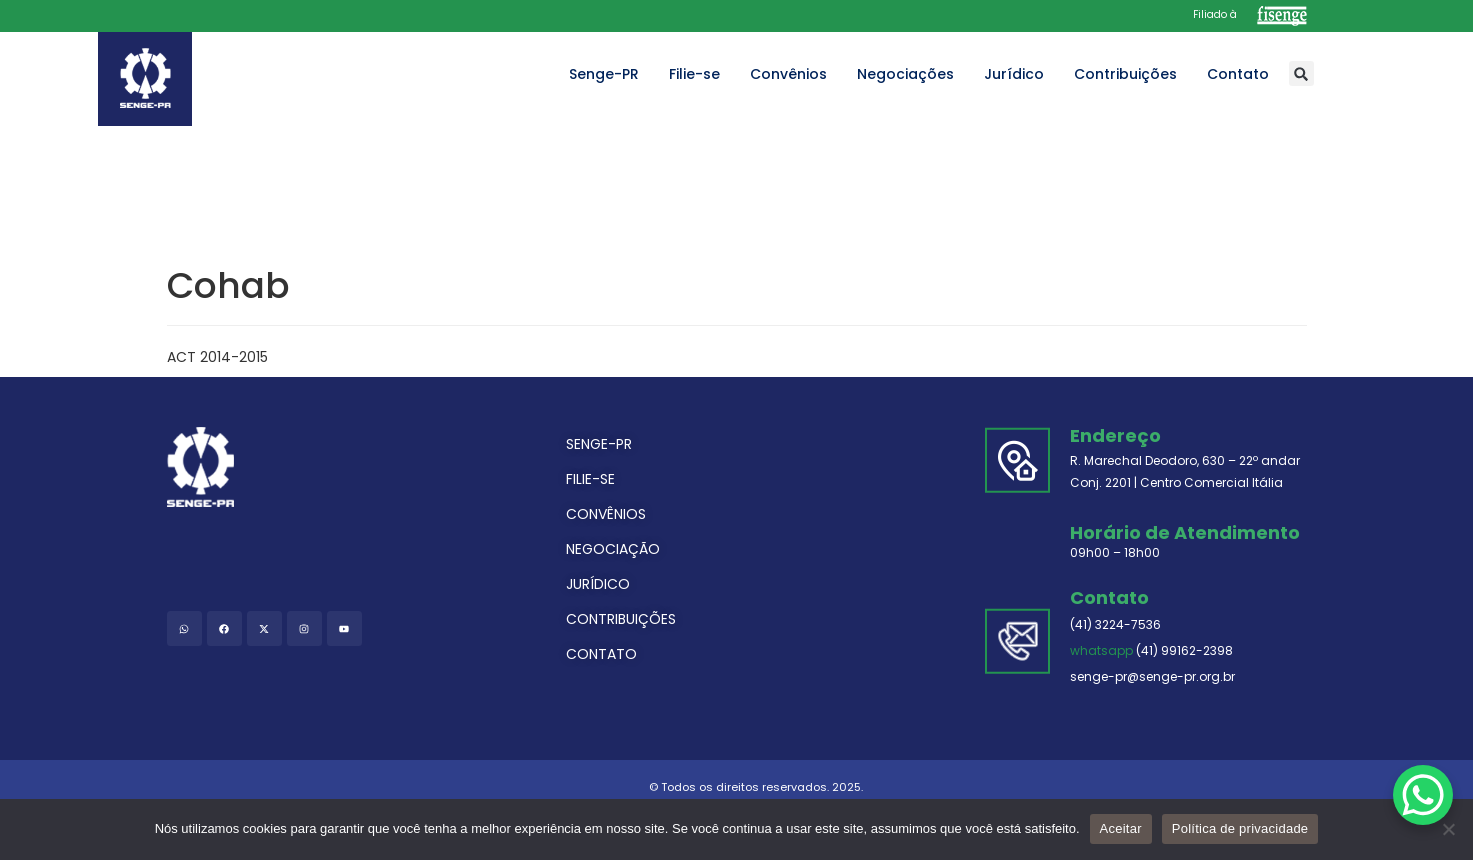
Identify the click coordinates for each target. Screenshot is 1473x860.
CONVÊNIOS (606, 514)
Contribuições (1125, 74)
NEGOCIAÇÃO (613, 549)
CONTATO (601, 654)
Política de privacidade (1240, 828)
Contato (1238, 74)
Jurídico (1014, 74)
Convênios (788, 74)
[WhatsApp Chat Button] (1423, 795)
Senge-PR (604, 74)
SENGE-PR (599, 444)
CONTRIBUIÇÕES (621, 619)
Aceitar (1121, 828)
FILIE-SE (590, 479)
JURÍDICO (598, 584)
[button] (1301, 73)
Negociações (905, 74)
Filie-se (694, 74)
